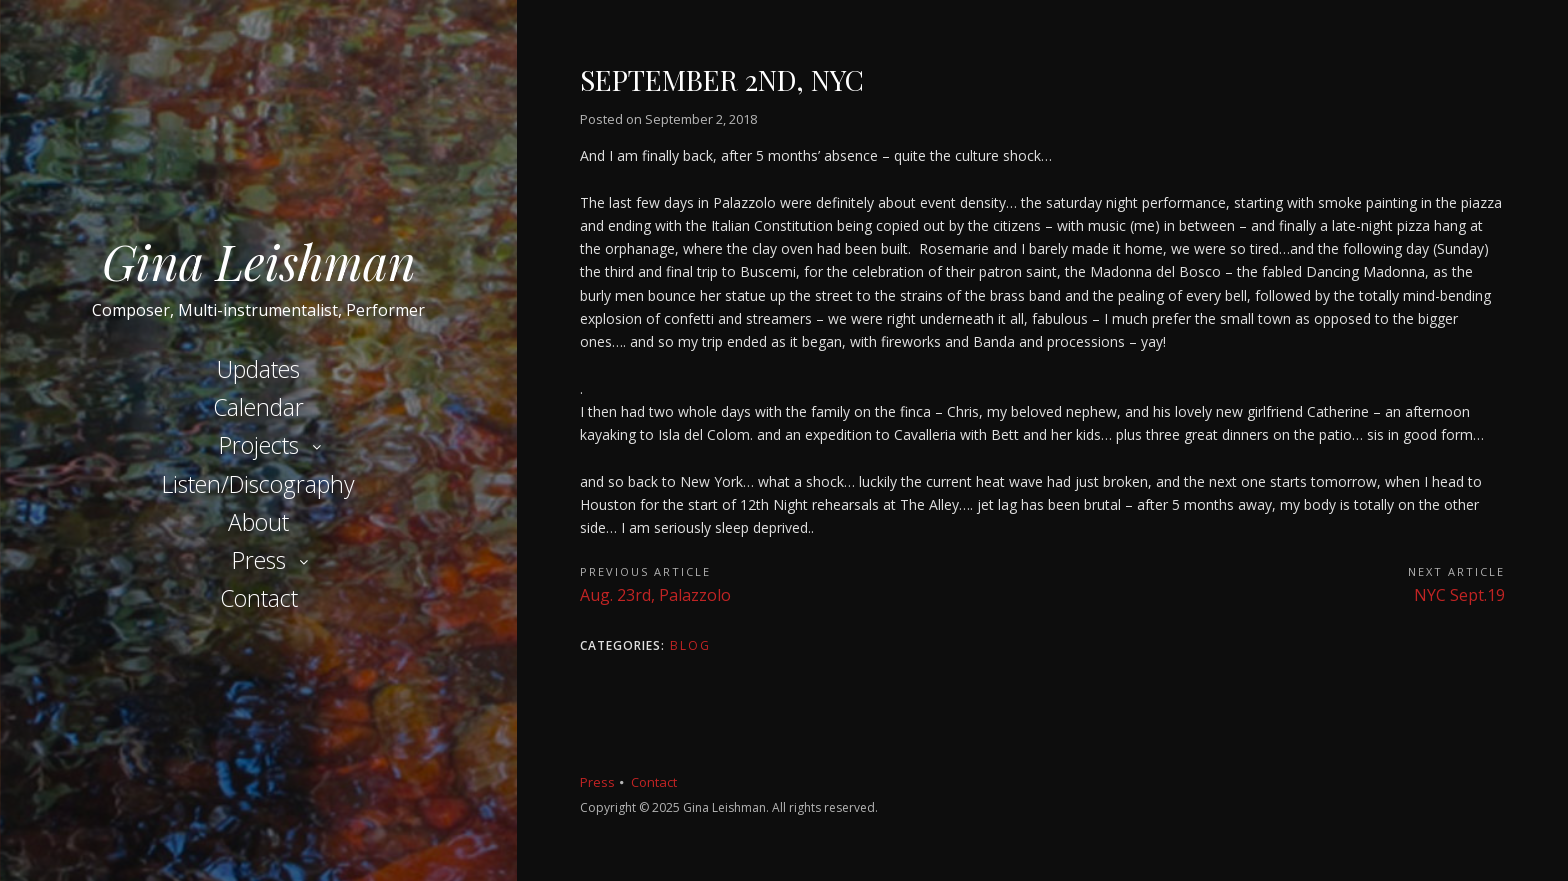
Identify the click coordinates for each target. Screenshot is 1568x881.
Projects (259, 445)
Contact (259, 598)
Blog (690, 645)
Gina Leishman (259, 261)
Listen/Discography (258, 484)
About (258, 522)
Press (259, 560)
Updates (258, 369)
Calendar (258, 407)
